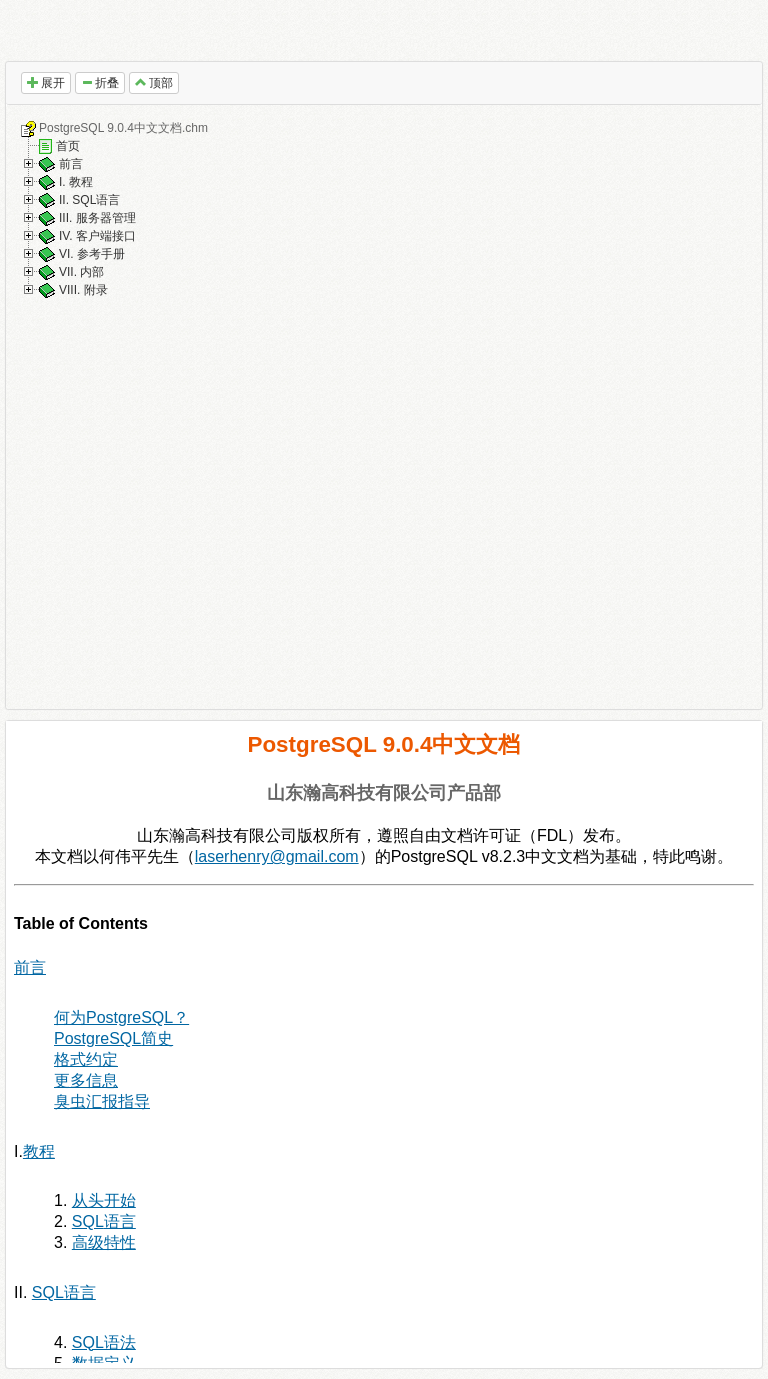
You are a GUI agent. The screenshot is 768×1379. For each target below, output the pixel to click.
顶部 (154, 83)
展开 (46, 83)
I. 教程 (76, 182)
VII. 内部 (81, 272)
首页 (68, 146)
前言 (71, 164)
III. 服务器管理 (97, 218)
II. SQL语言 (89, 200)
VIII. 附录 (83, 290)
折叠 (100, 83)
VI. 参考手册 (92, 254)
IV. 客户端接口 (97, 236)
